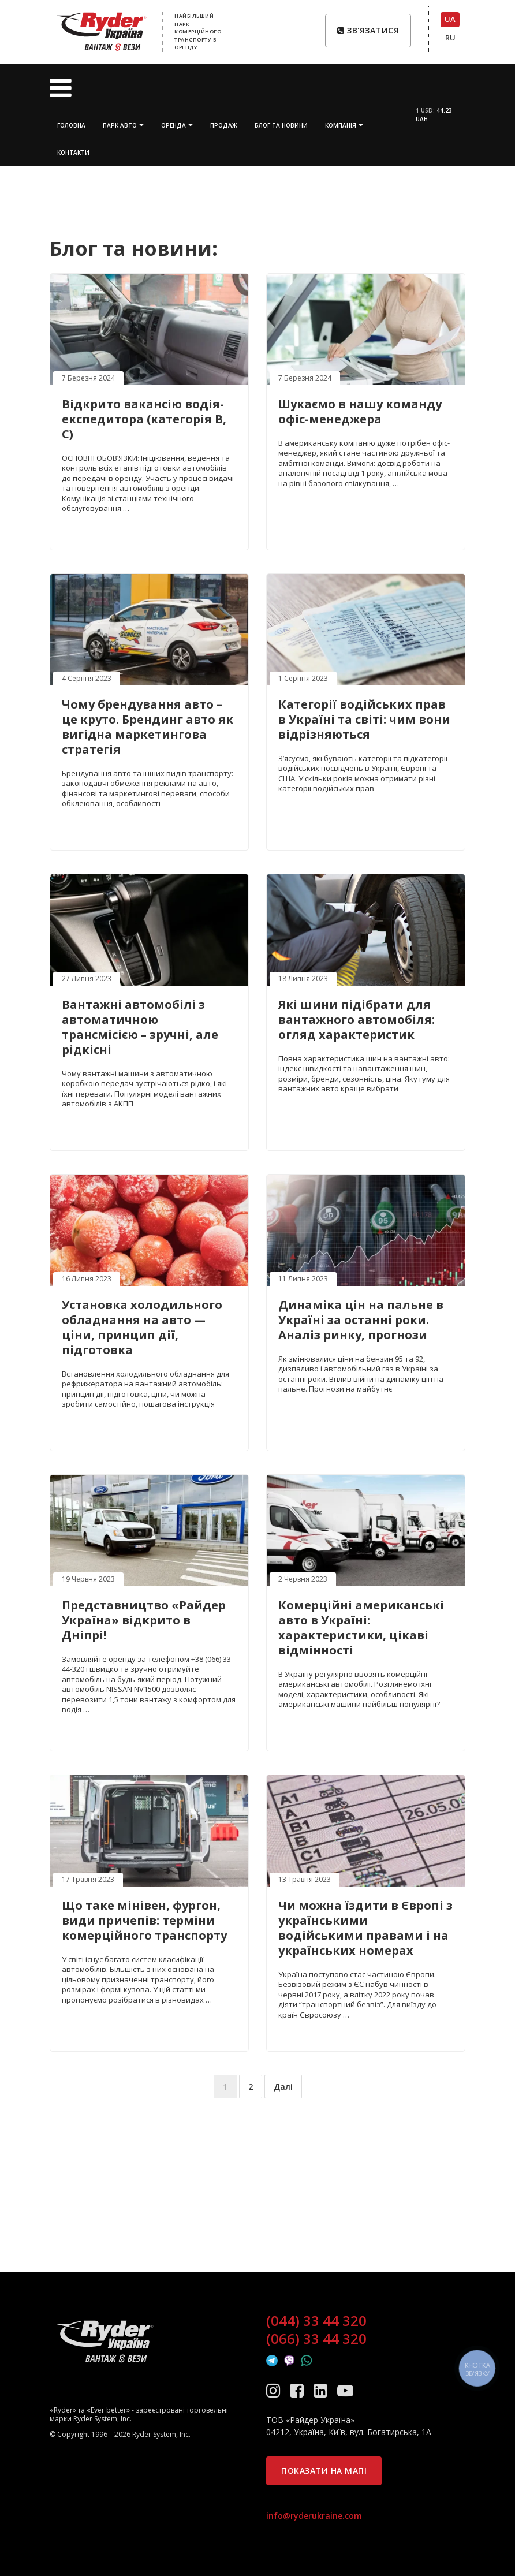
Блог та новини (281, 125)
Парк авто (120, 125)
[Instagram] (275, 2390)
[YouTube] (345, 2390)
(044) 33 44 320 (316, 2321)
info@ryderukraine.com (314, 2515)
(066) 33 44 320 (316, 2339)
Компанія (340, 125)
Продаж (223, 125)
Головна (71, 125)
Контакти (73, 152)
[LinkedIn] (322, 2390)
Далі (283, 2086)
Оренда (173, 125)
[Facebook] (299, 2390)
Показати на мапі (324, 2470)
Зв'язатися (368, 30)
